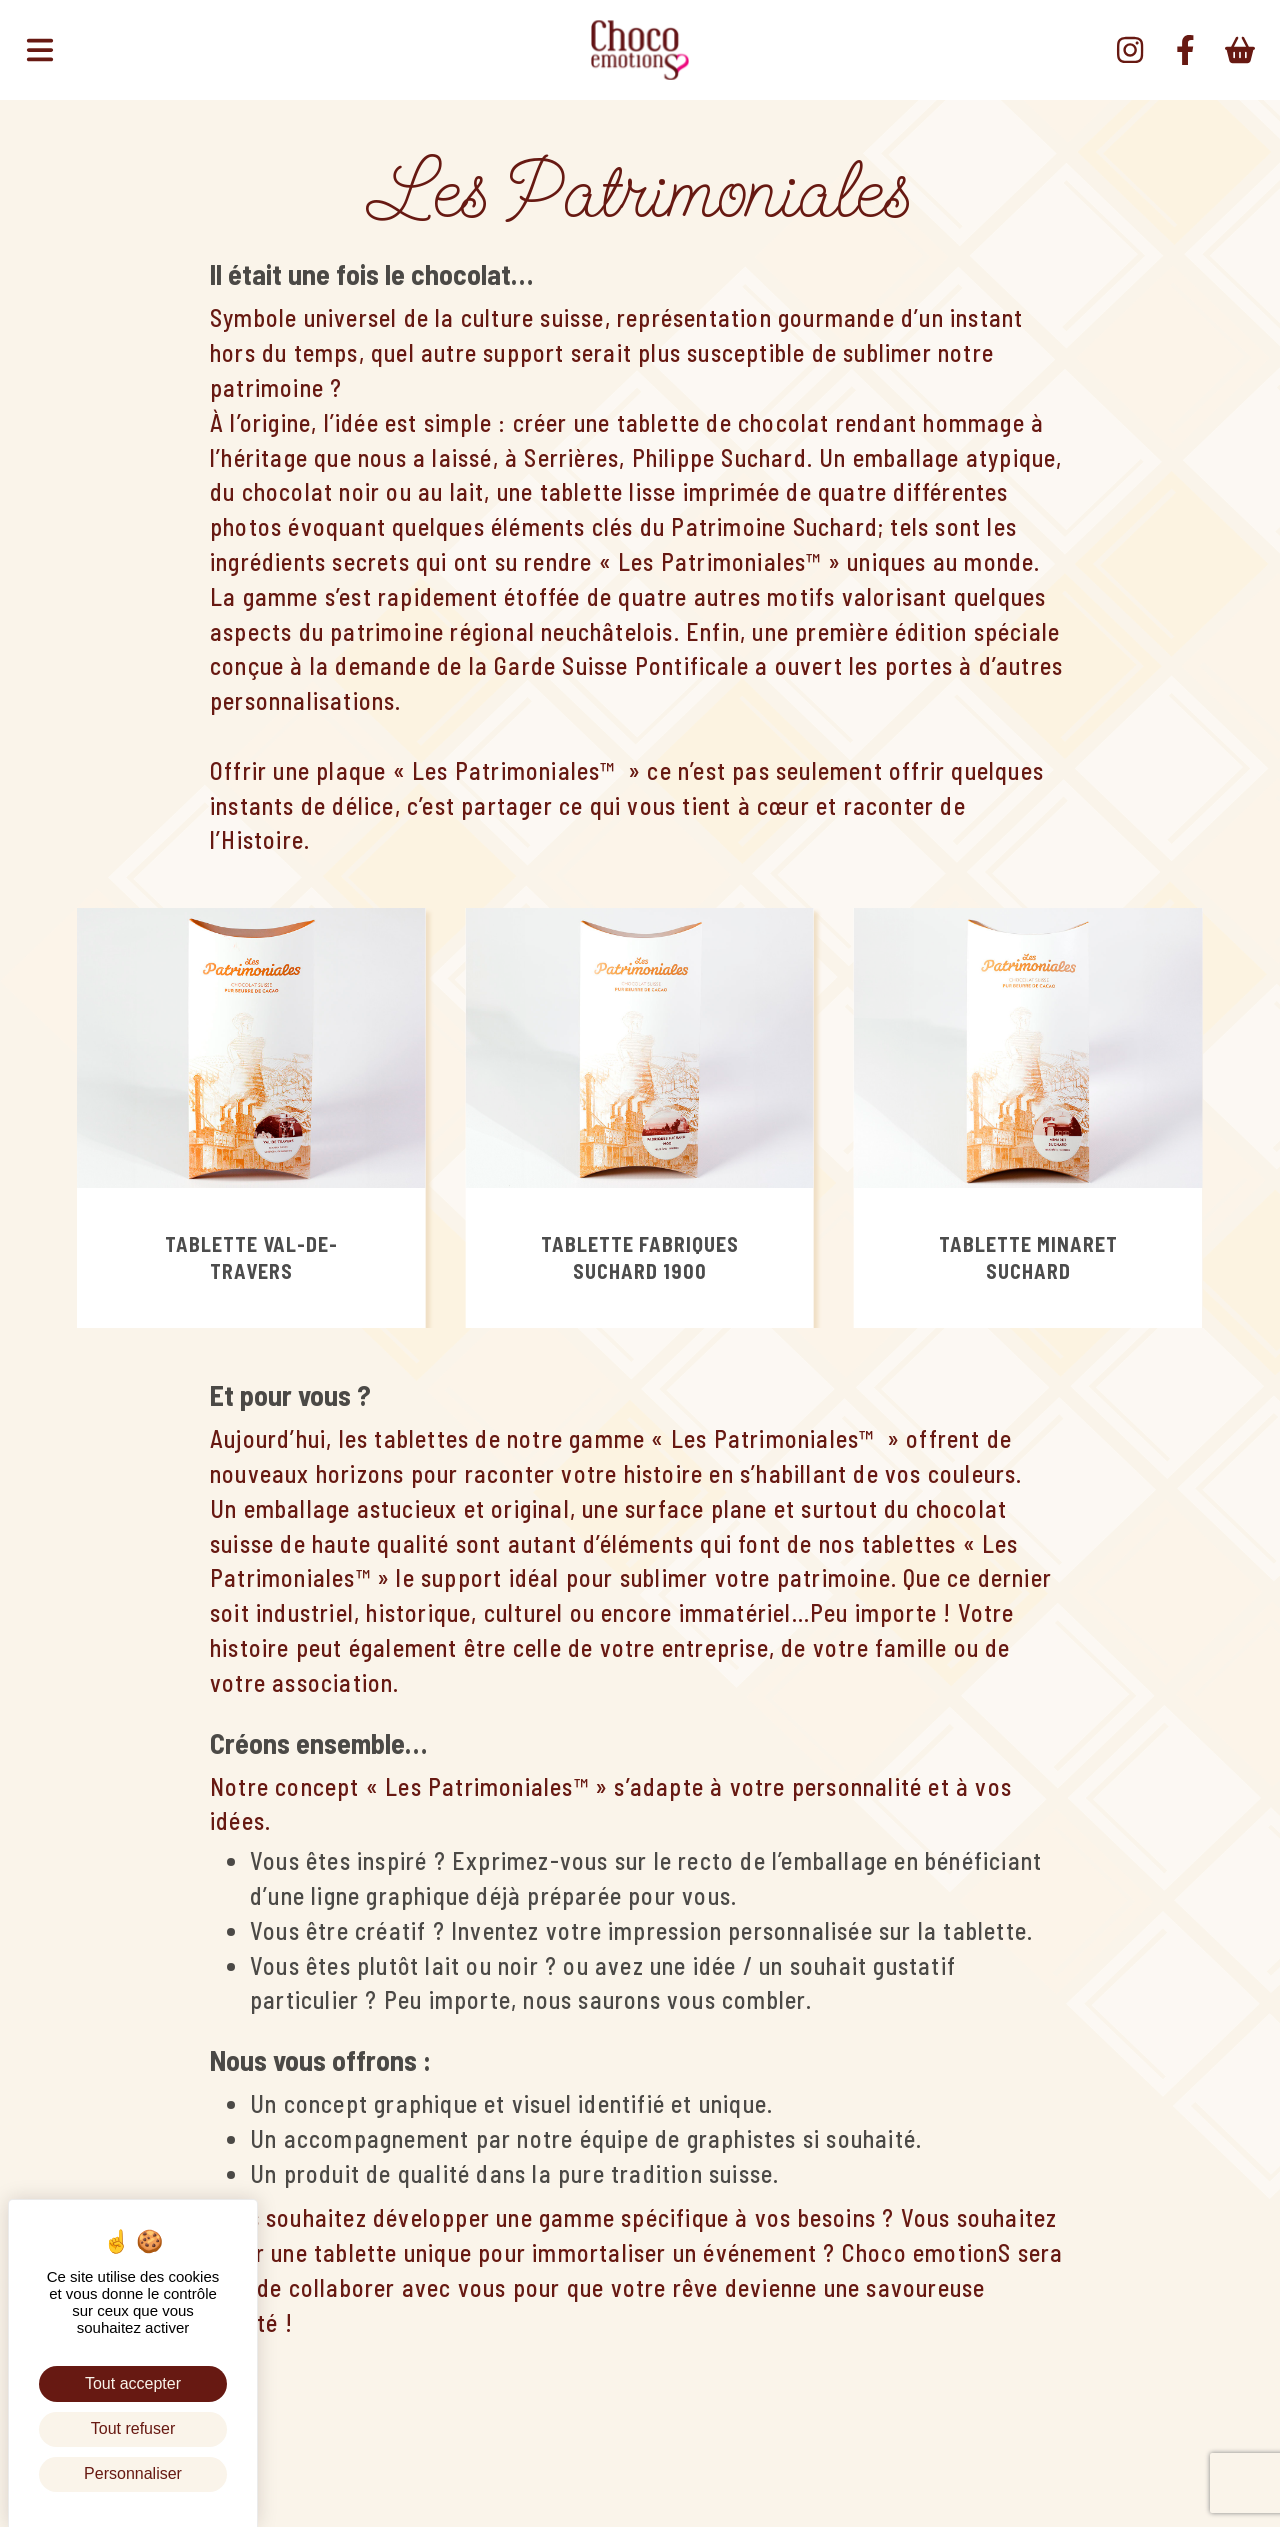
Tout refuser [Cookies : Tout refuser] (133, 2428)
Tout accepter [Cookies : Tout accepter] (133, 2383)
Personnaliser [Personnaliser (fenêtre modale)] (133, 2473)
